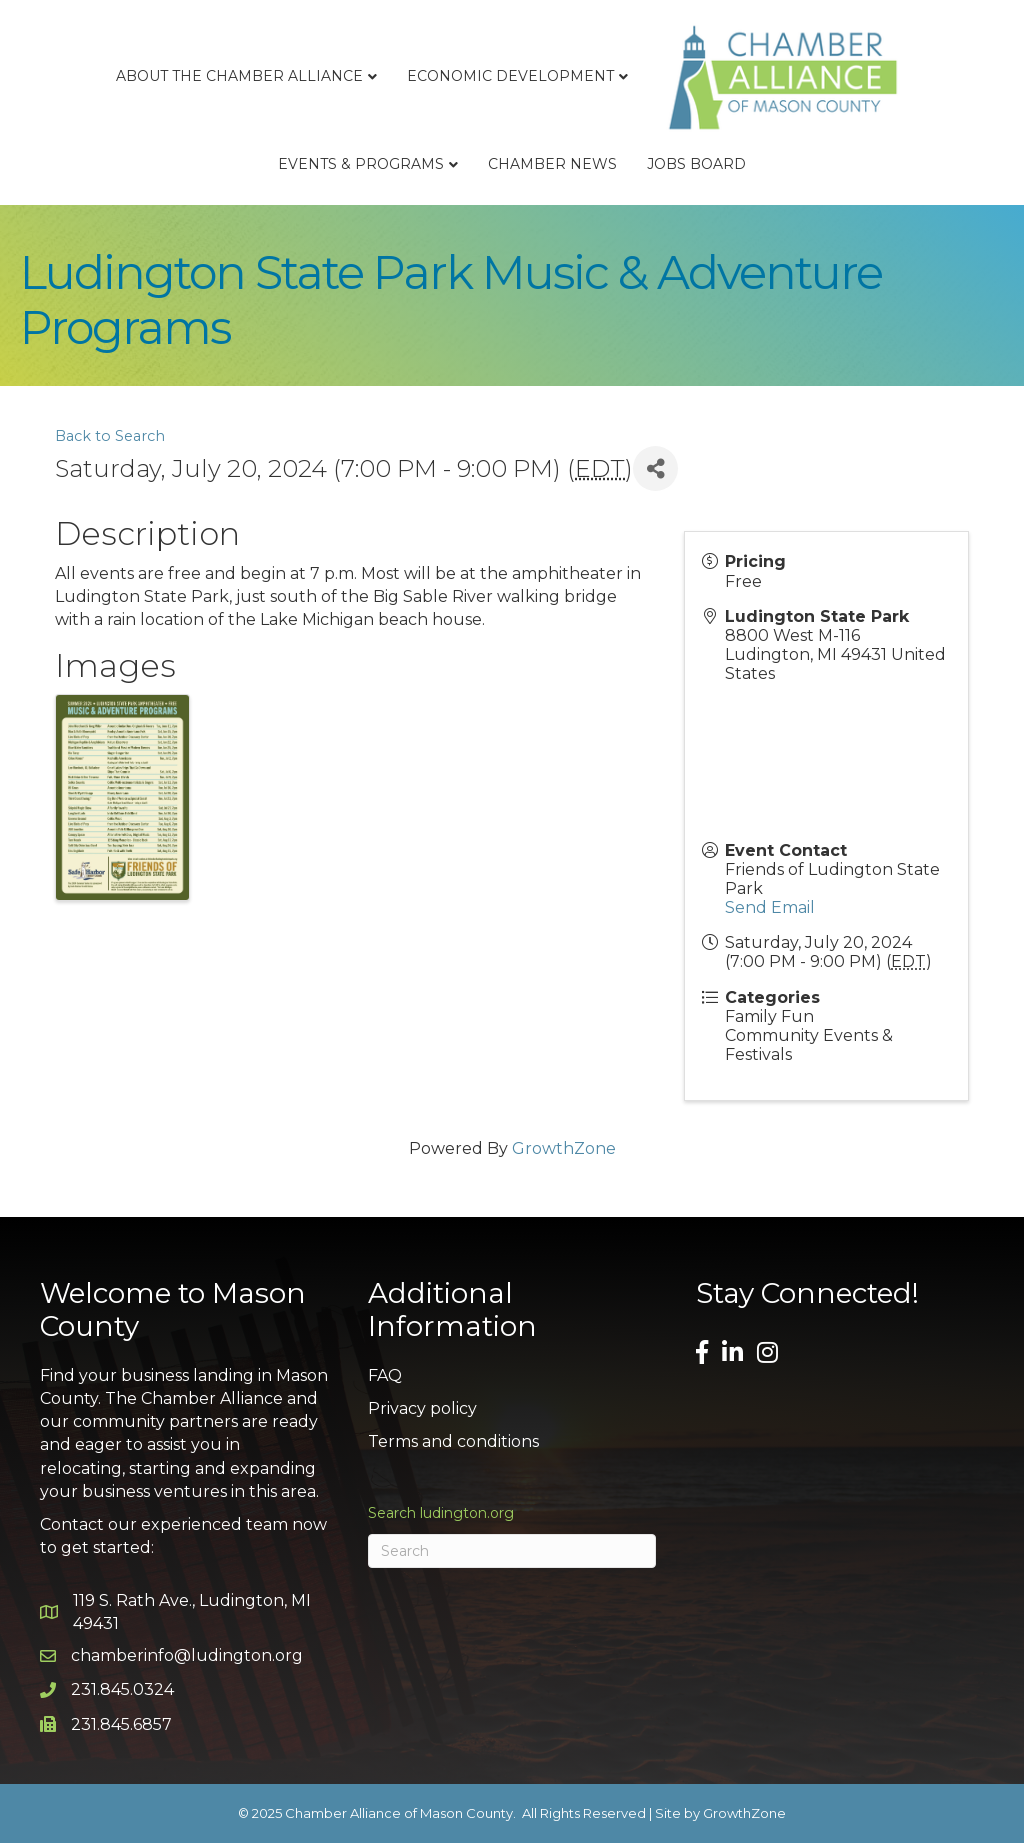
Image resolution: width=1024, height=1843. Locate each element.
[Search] (512, 1551)
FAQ (385, 1375)
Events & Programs (361, 164)
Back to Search (110, 436)
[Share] (655, 468)
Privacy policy (422, 1408)
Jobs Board (696, 164)
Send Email (770, 907)
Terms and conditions (453, 1441)
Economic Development (510, 76)
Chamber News (552, 164)
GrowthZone (564, 1148)
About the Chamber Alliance (239, 76)
